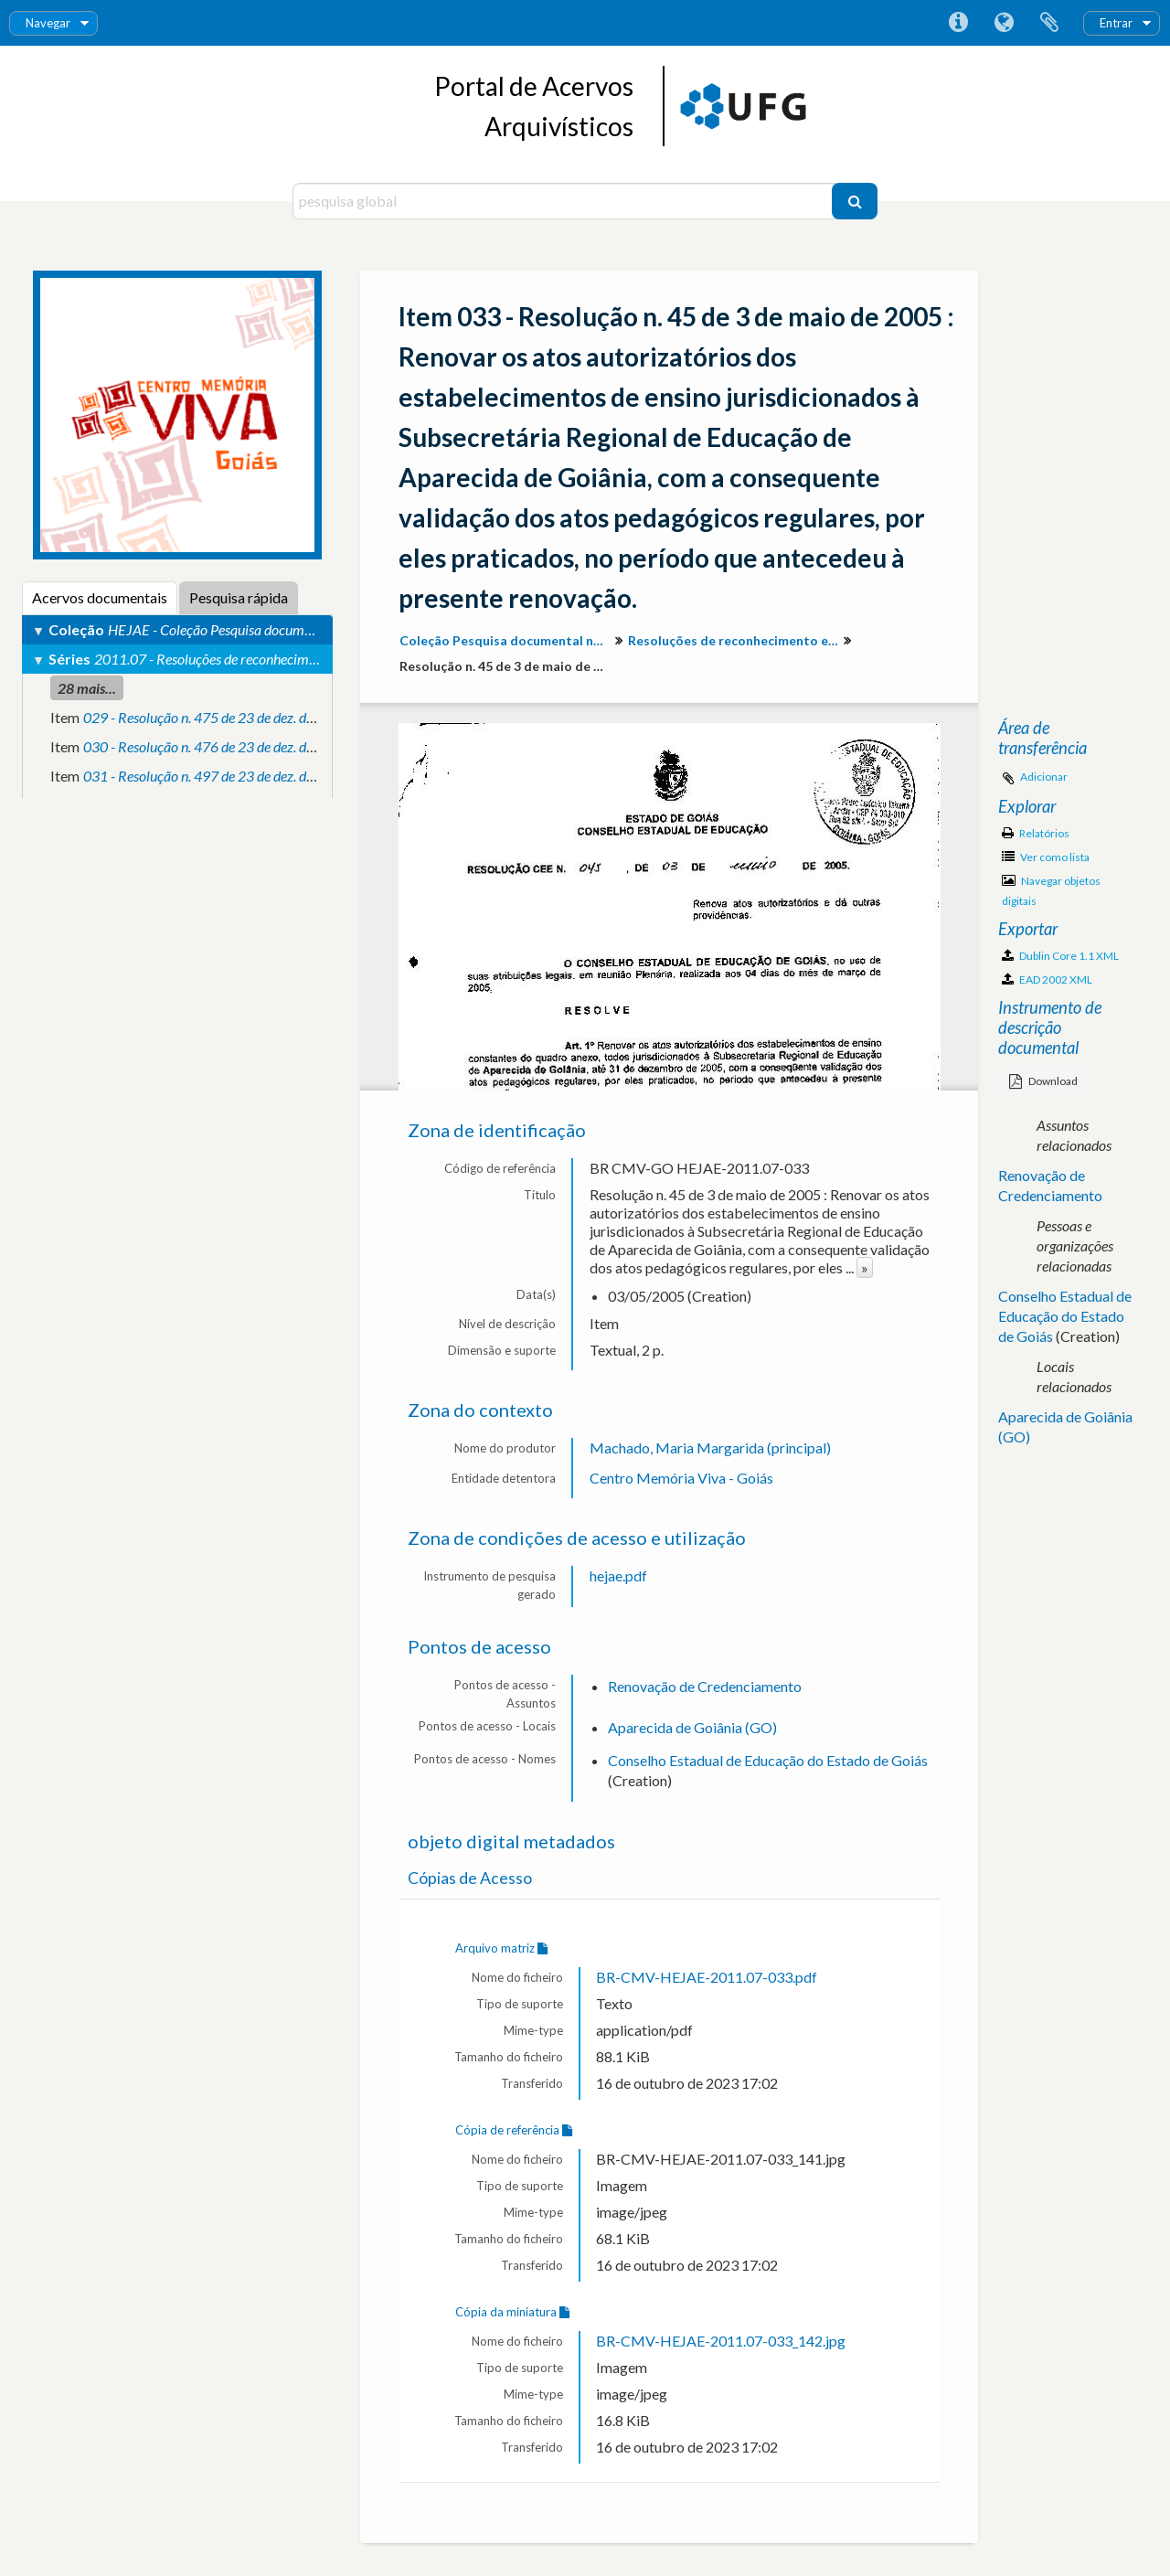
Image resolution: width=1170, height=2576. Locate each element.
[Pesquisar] (855, 201)
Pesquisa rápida (238, 597)
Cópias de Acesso (470, 1878)
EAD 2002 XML (1047, 979)
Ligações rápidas (958, 23)
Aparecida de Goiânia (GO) (692, 1727)
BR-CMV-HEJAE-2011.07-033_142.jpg (721, 2340)
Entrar (1116, 23)
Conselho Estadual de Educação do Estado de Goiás (768, 1760)
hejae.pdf (618, 1575)
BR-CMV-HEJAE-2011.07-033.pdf (706, 1976)
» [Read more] (864, 1267)
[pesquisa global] (564, 201)
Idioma (1003, 23)
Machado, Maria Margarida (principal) (710, 1447)
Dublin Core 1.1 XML (1060, 956)
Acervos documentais (99, 597)
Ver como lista (1046, 857)
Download (1043, 1081)
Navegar (48, 23)
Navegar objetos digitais (1051, 891)
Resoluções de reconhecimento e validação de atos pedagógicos (735, 640)
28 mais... (87, 688)
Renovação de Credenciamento (705, 1686)
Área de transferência (1049, 23)
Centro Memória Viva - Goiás (681, 1477)
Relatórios (1035, 833)
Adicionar (1044, 776)
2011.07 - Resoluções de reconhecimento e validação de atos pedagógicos (308, 658)
